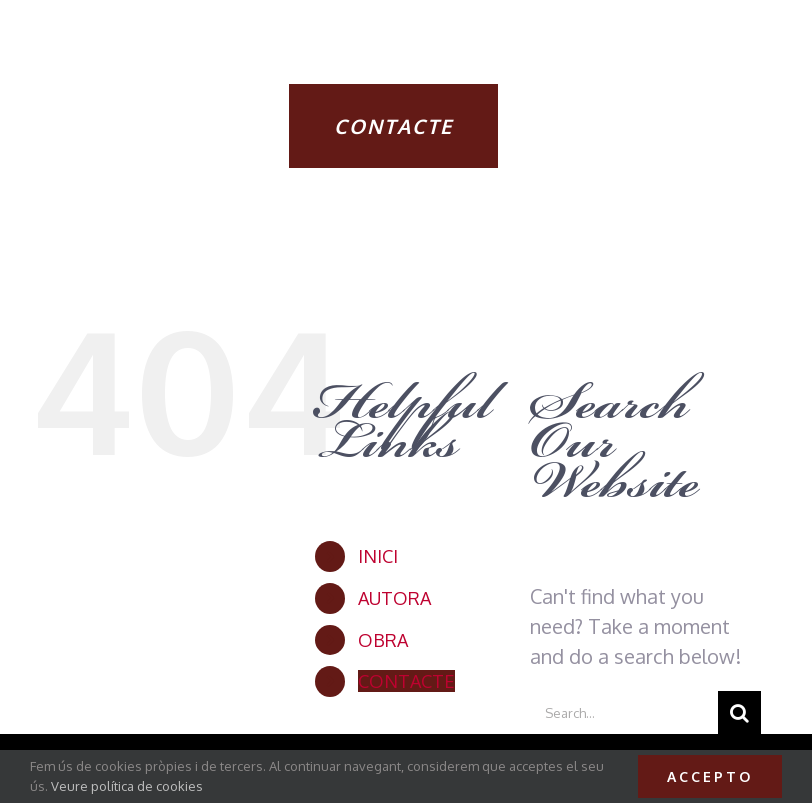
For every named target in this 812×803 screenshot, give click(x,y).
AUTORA (394, 598)
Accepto (710, 776)
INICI (378, 556)
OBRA (383, 640)
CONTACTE (406, 681)
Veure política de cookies (127, 786)
